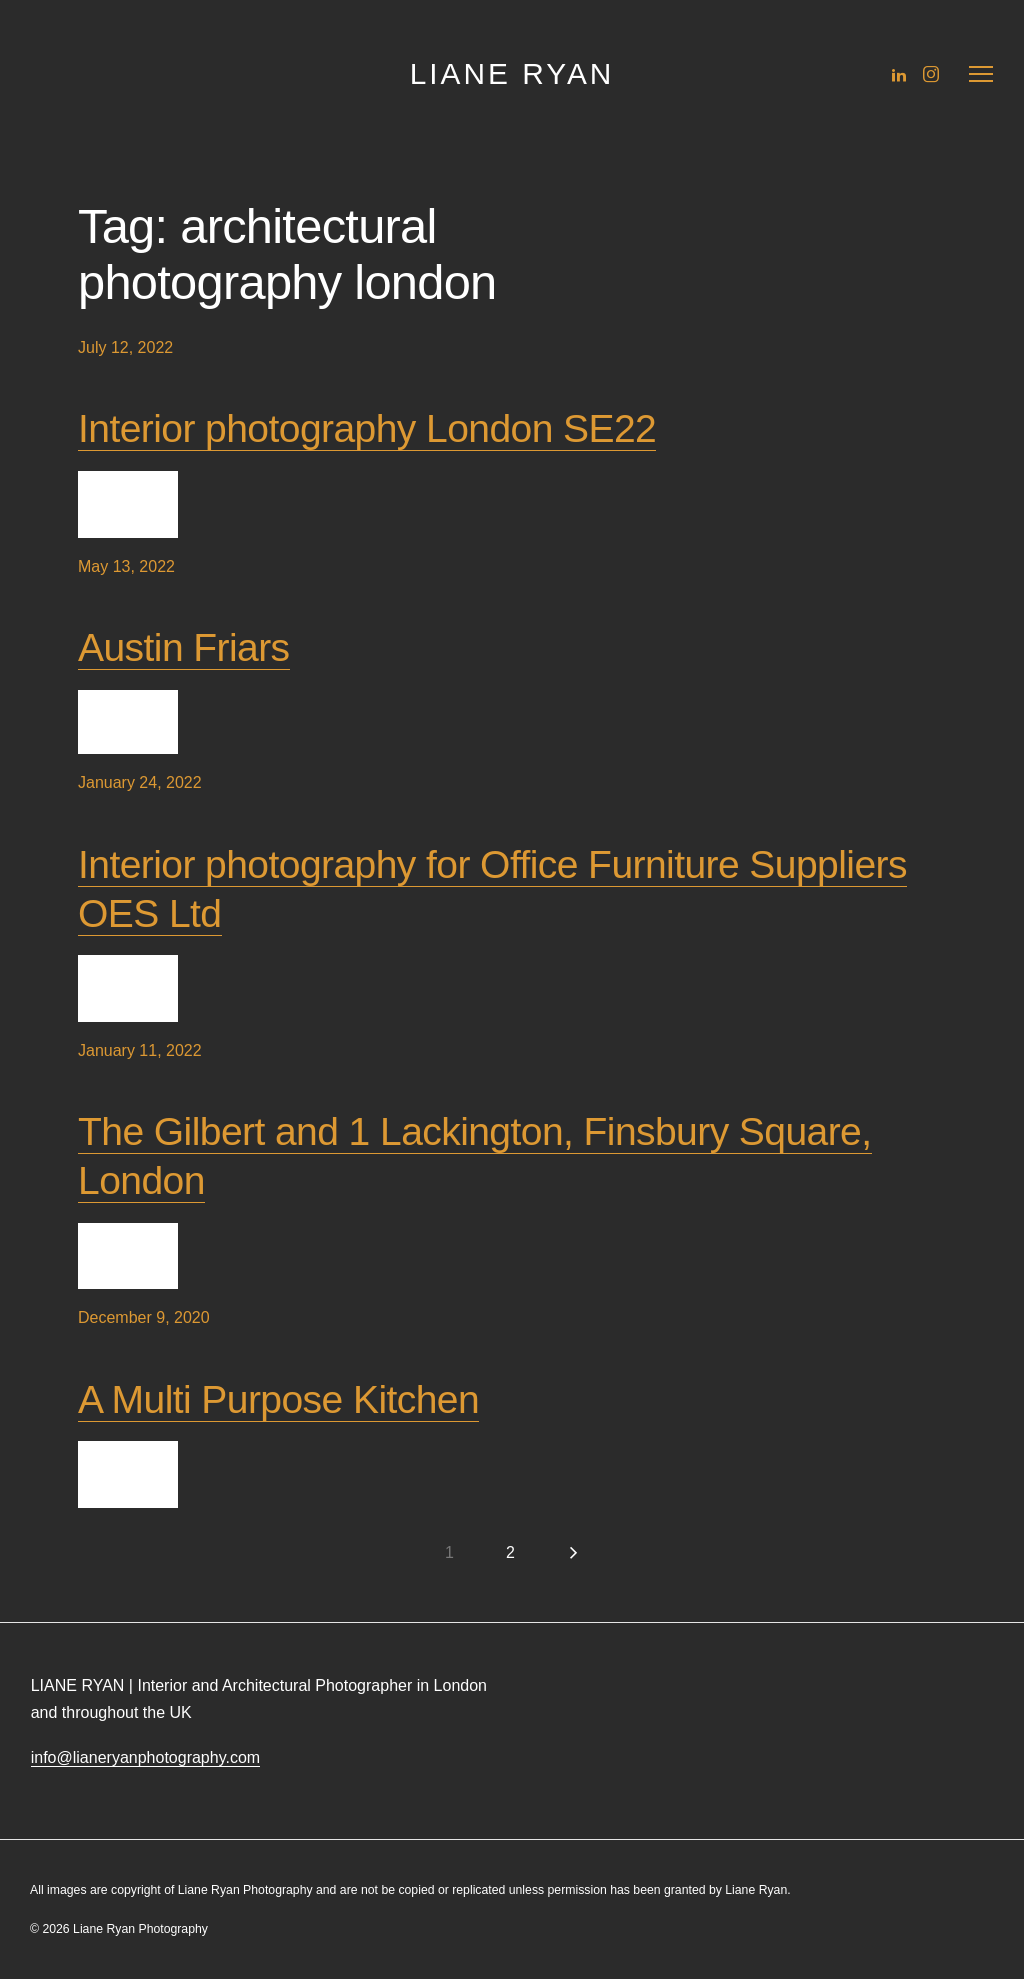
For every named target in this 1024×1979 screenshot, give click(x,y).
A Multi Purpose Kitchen (278, 1399)
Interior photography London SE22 (367, 428)
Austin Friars (184, 647)
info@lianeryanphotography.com (145, 1757)
